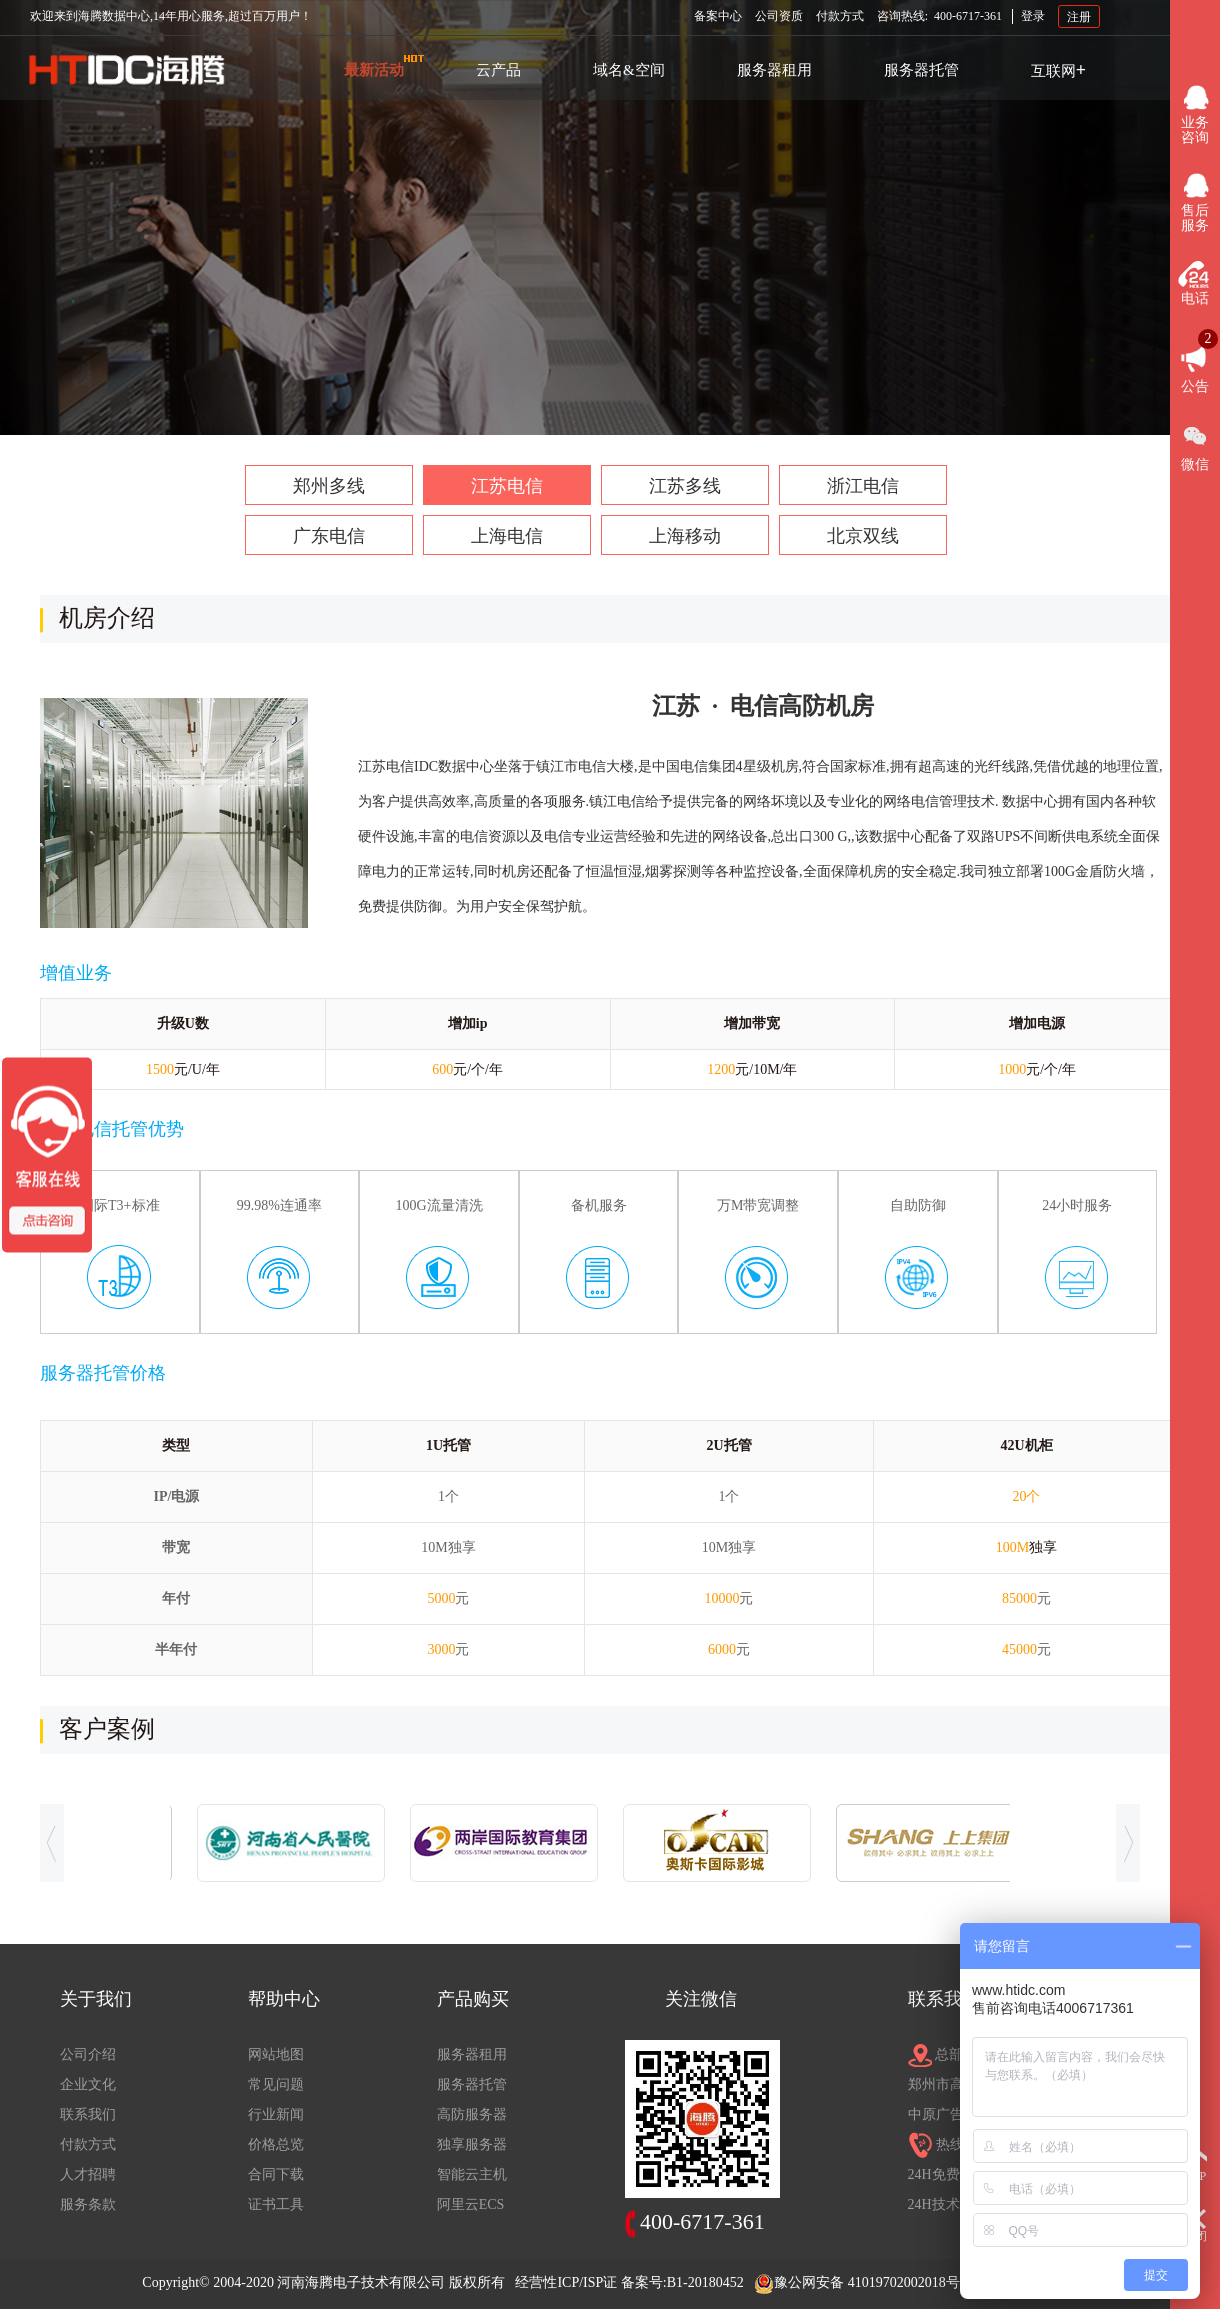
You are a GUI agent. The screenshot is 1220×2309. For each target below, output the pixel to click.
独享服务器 (472, 2144)
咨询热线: (939, 16)
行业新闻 (276, 2114)
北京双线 (863, 536)
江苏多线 (685, 486)
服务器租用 (774, 70)
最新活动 (374, 70)
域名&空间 (629, 70)
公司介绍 (88, 2054)
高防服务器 (472, 2114)
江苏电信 (507, 486)
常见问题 (276, 2084)
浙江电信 (863, 486)
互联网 (1058, 70)
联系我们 (88, 2114)
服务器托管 (921, 70)
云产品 (498, 70)
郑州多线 (329, 486)
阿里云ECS (471, 2204)
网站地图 (276, 2054)
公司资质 (779, 16)
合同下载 (276, 2174)
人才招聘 (88, 2174)
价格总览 (276, 2144)
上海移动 (685, 536)
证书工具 (276, 2204)
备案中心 (718, 16)
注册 (1079, 16)
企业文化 (88, 2084)
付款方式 (840, 16)
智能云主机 (472, 2174)
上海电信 (507, 536)
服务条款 (88, 2204)
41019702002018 (897, 2282)
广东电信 (329, 536)
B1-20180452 (705, 2282)
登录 (1033, 16)
